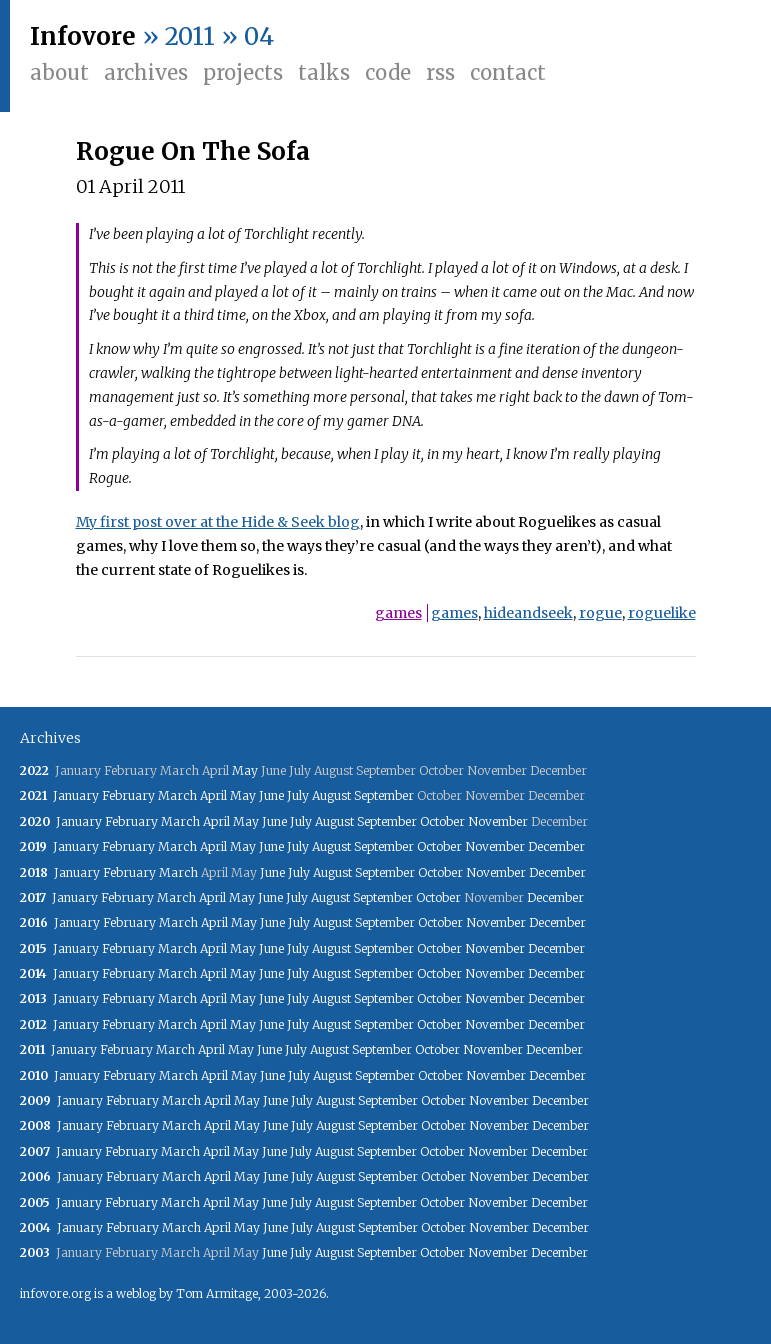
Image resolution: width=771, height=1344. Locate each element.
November (498, 821)
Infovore (83, 36)
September (384, 795)
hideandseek (528, 613)
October (442, 821)
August (331, 795)
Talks (324, 72)
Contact (508, 72)
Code (388, 72)
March (177, 795)
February (128, 795)
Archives (146, 72)
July (298, 795)
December (556, 846)
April (213, 795)
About (59, 72)
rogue (600, 613)
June (271, 795)
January (76, 795)
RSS (440, 72)
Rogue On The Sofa (193, 151)
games (398, 613)
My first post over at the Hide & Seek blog (218, 522)
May (245, 770)
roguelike (662, 613)
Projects (243, 72)
